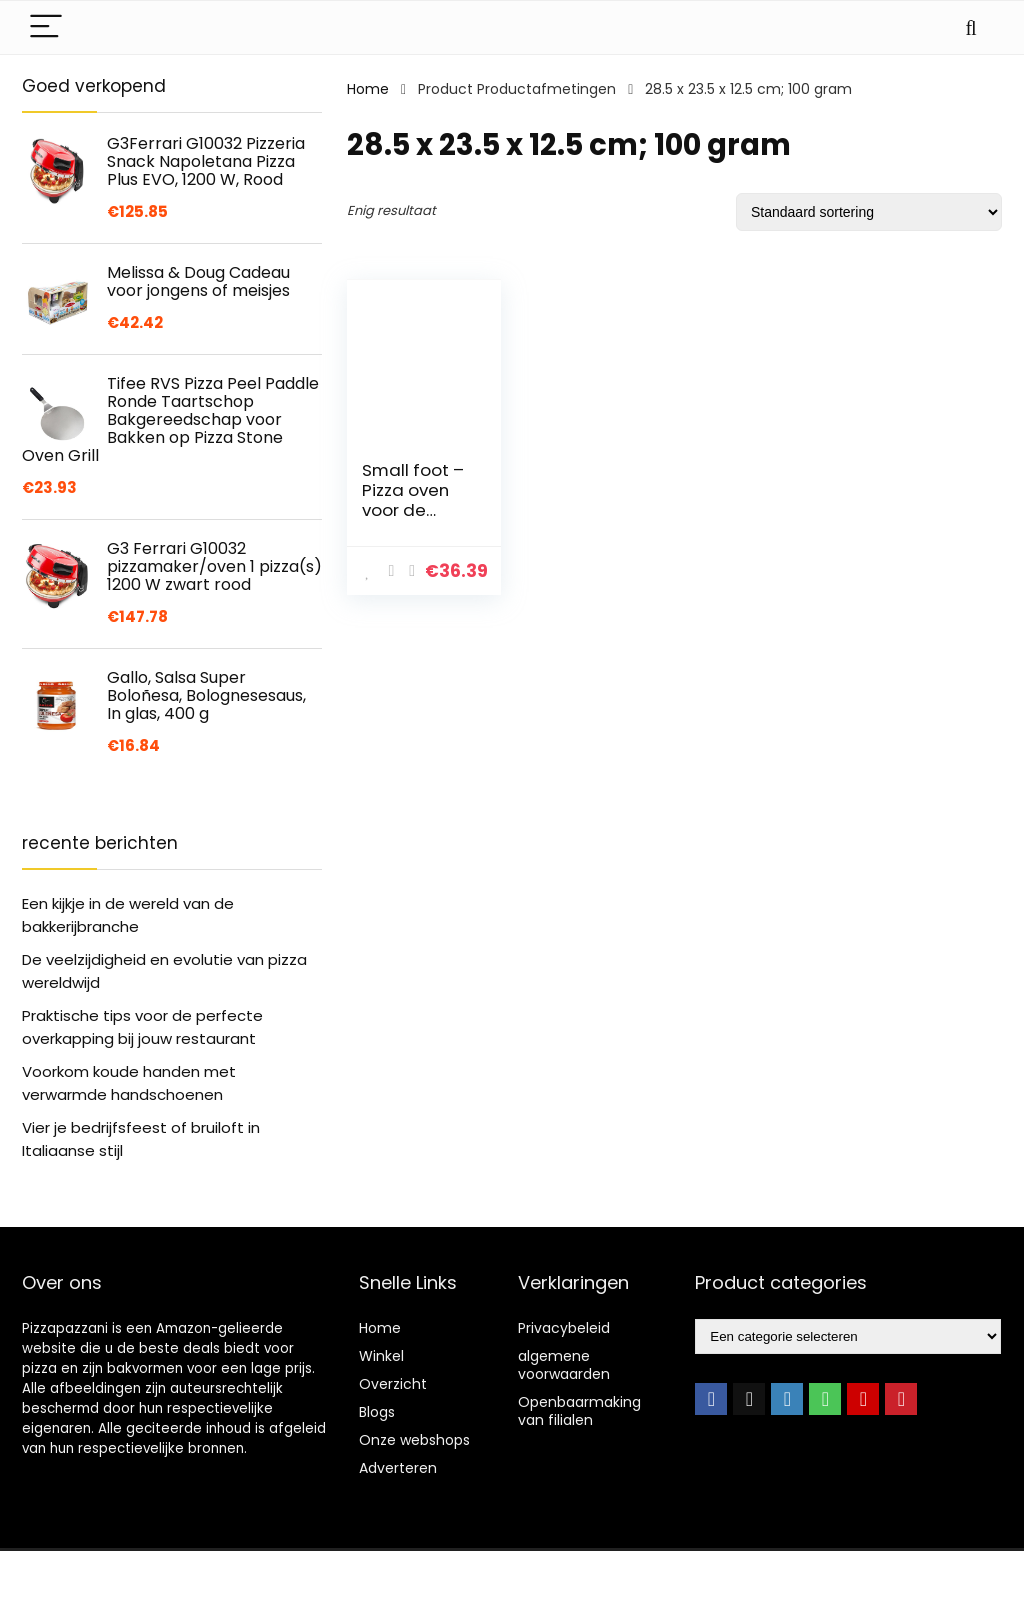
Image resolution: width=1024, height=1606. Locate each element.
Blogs (377, 1412)
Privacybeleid (564, 1328)
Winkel (381, 1356)
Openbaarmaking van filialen (579, 1411)
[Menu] (46, 27)
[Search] (971, 27)
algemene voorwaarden (564, 1365)
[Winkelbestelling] (869, 212)
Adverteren (398, 1468)
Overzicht (393, 1384)
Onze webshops (414, 1440)
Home (368, 89)
